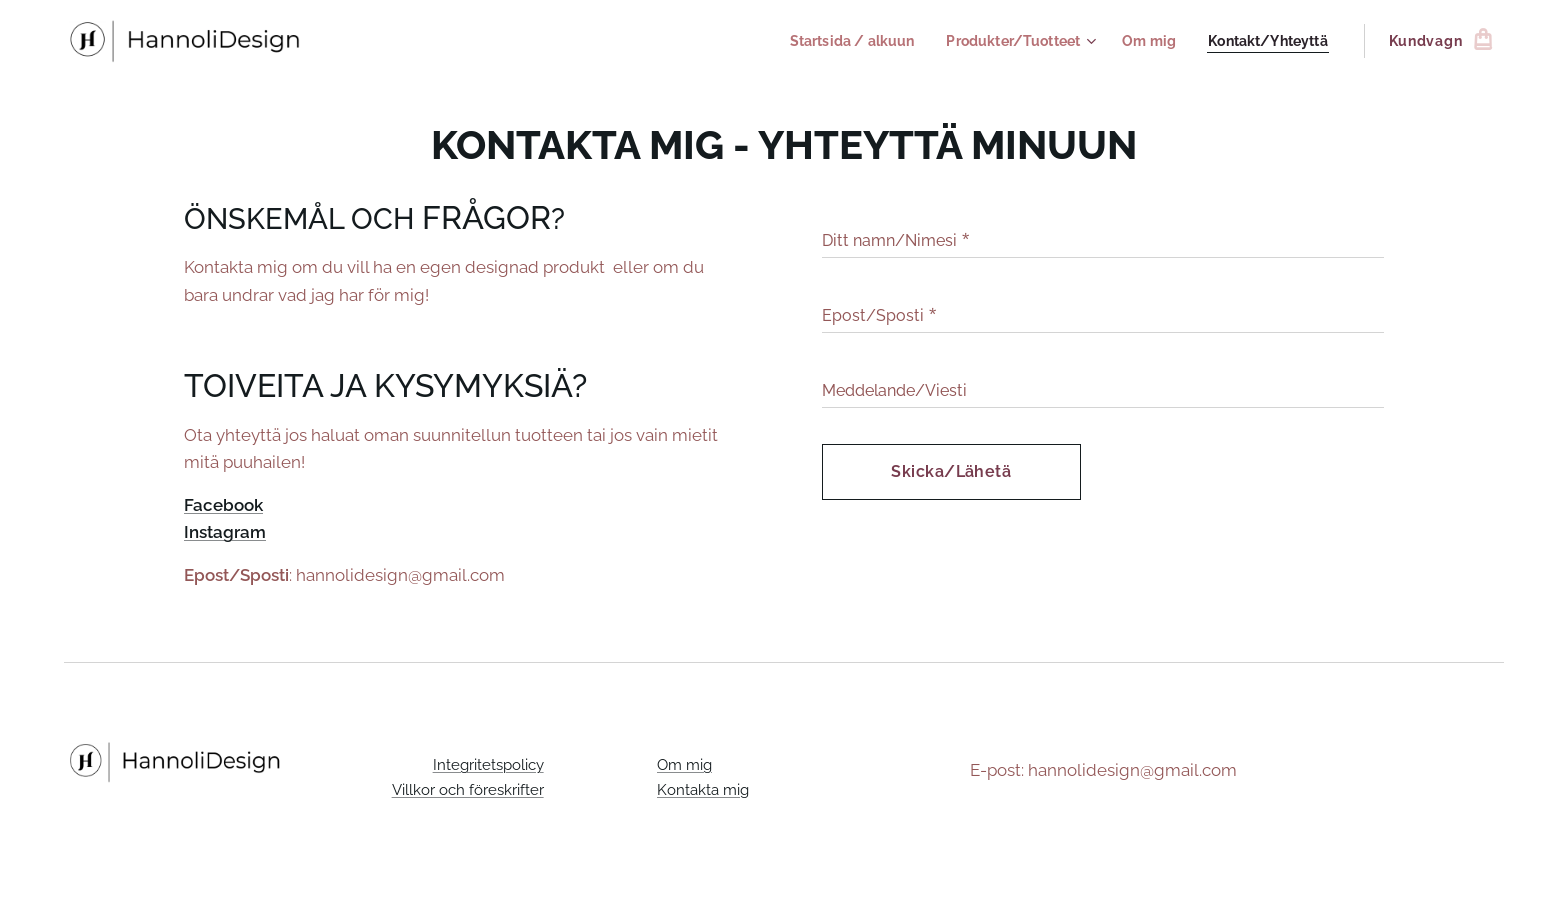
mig (736, 789)
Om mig (684, 765)
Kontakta (690, 789)
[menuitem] (831, 41)
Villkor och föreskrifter (467, 789)
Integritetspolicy (487, 765)
